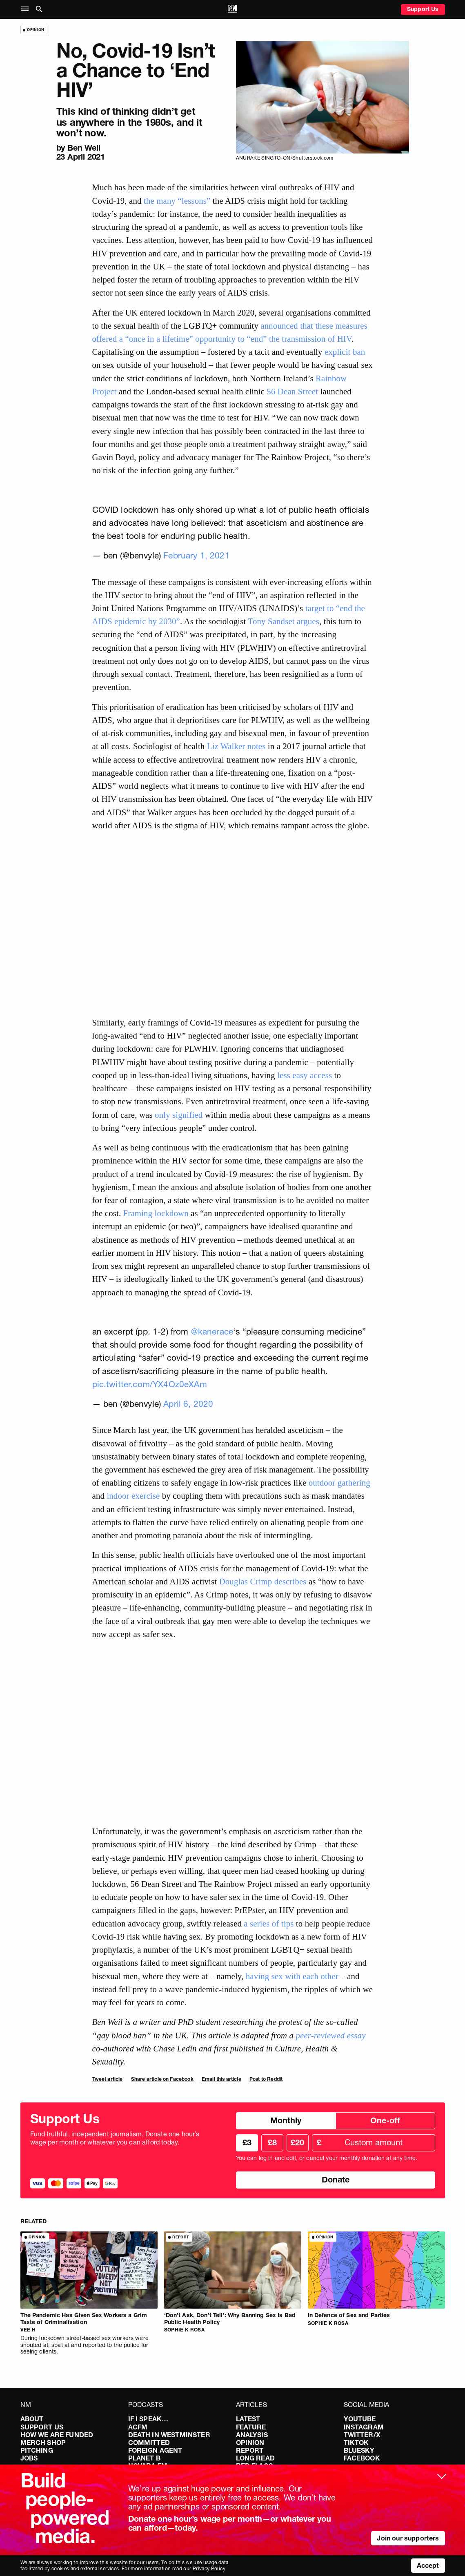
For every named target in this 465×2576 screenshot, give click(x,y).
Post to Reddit (266, 2079)
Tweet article (107, 2079)
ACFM (138, 2427)
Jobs (29, 2458)
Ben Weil (83, 148)
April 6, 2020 (188, 1404)
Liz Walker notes (236, 746)
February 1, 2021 (196, 555)
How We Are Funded (56, 2435)
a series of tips (269, 1923)
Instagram (364, 2427)
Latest (248, 2419)
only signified (178, 1114)
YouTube (360, 2419)
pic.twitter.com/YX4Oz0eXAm (149, 1384)
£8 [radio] (272, 2142)
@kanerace (212, 1331)
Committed (149, 2442)
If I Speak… (148, 2419)
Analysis (252, 2435)
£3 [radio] (247, 2142)
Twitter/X (362, 2435)
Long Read (255, 2458)
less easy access (304, 1075)
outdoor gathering (339, 1482)
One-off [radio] (385, 2120)
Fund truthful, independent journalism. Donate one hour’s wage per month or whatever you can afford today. (115, 2138)
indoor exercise (133, 1495)
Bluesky (359, 2450)
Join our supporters (408, 2538)
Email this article (221, 2079)
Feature (251, 2427)
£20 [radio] (297, 2142)
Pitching (36, 2450)
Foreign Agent (155, 2450)
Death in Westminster (169, 2435)
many (166, 200)
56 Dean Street (292, 391)
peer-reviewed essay (330, 2035)
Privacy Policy (209, 2568)
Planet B (144, 2458)
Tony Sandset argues (283, 621)
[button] (26, 9)
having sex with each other (292, 1976)
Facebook (362, 2458)
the (149, 200)
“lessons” (194, 200)
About (32, 2419)
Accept (428, 2565)
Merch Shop (43, 2442)
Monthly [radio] (285, 2120)
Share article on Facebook (162, 2079)
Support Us (423, 9)
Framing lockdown (156, 1213)
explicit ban (345, 351)
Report (250, 2450)
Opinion (250, 2442)
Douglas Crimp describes (263, 1581)
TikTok (356, 2442)
